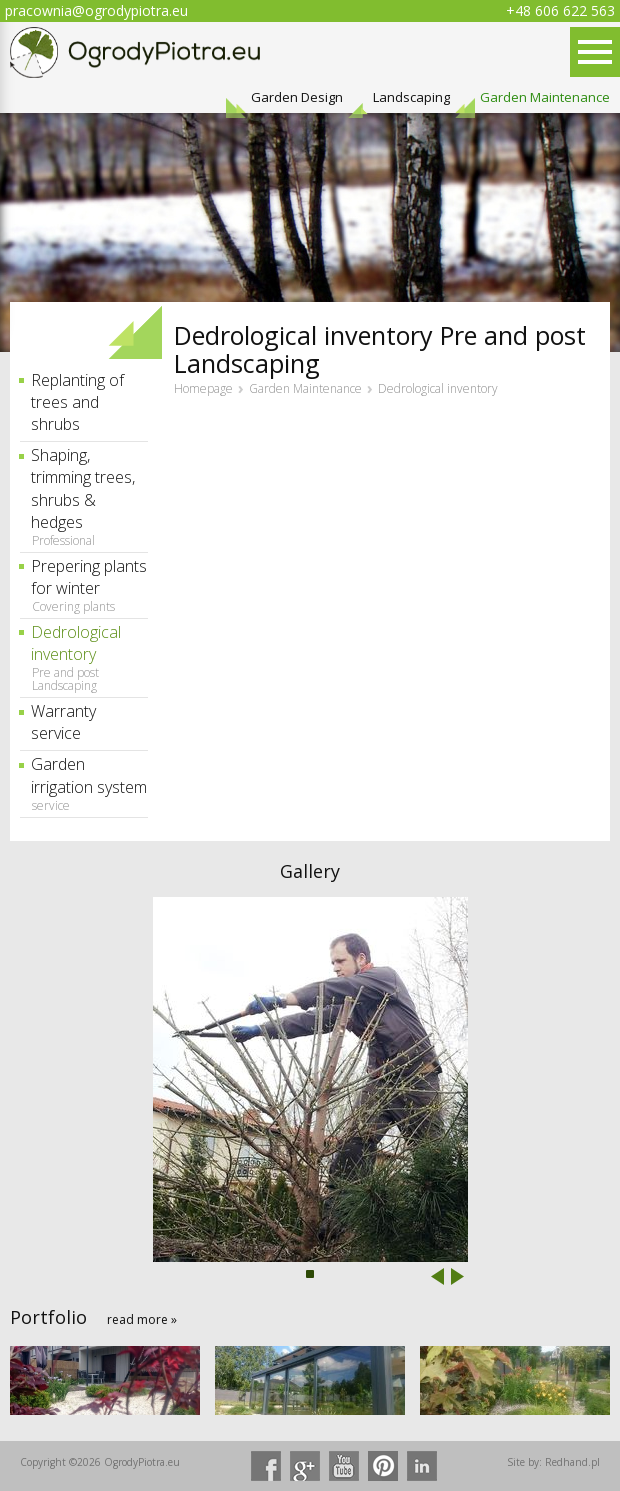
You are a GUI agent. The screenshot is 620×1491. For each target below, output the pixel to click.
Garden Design (297, 97)
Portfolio (48, 1317)
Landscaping (411, 97)
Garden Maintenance (545, 97)
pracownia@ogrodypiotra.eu (96, 10)
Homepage (203, 389)
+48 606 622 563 (560, 10)
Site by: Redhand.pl (553, 1462)
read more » (142, 1319)
